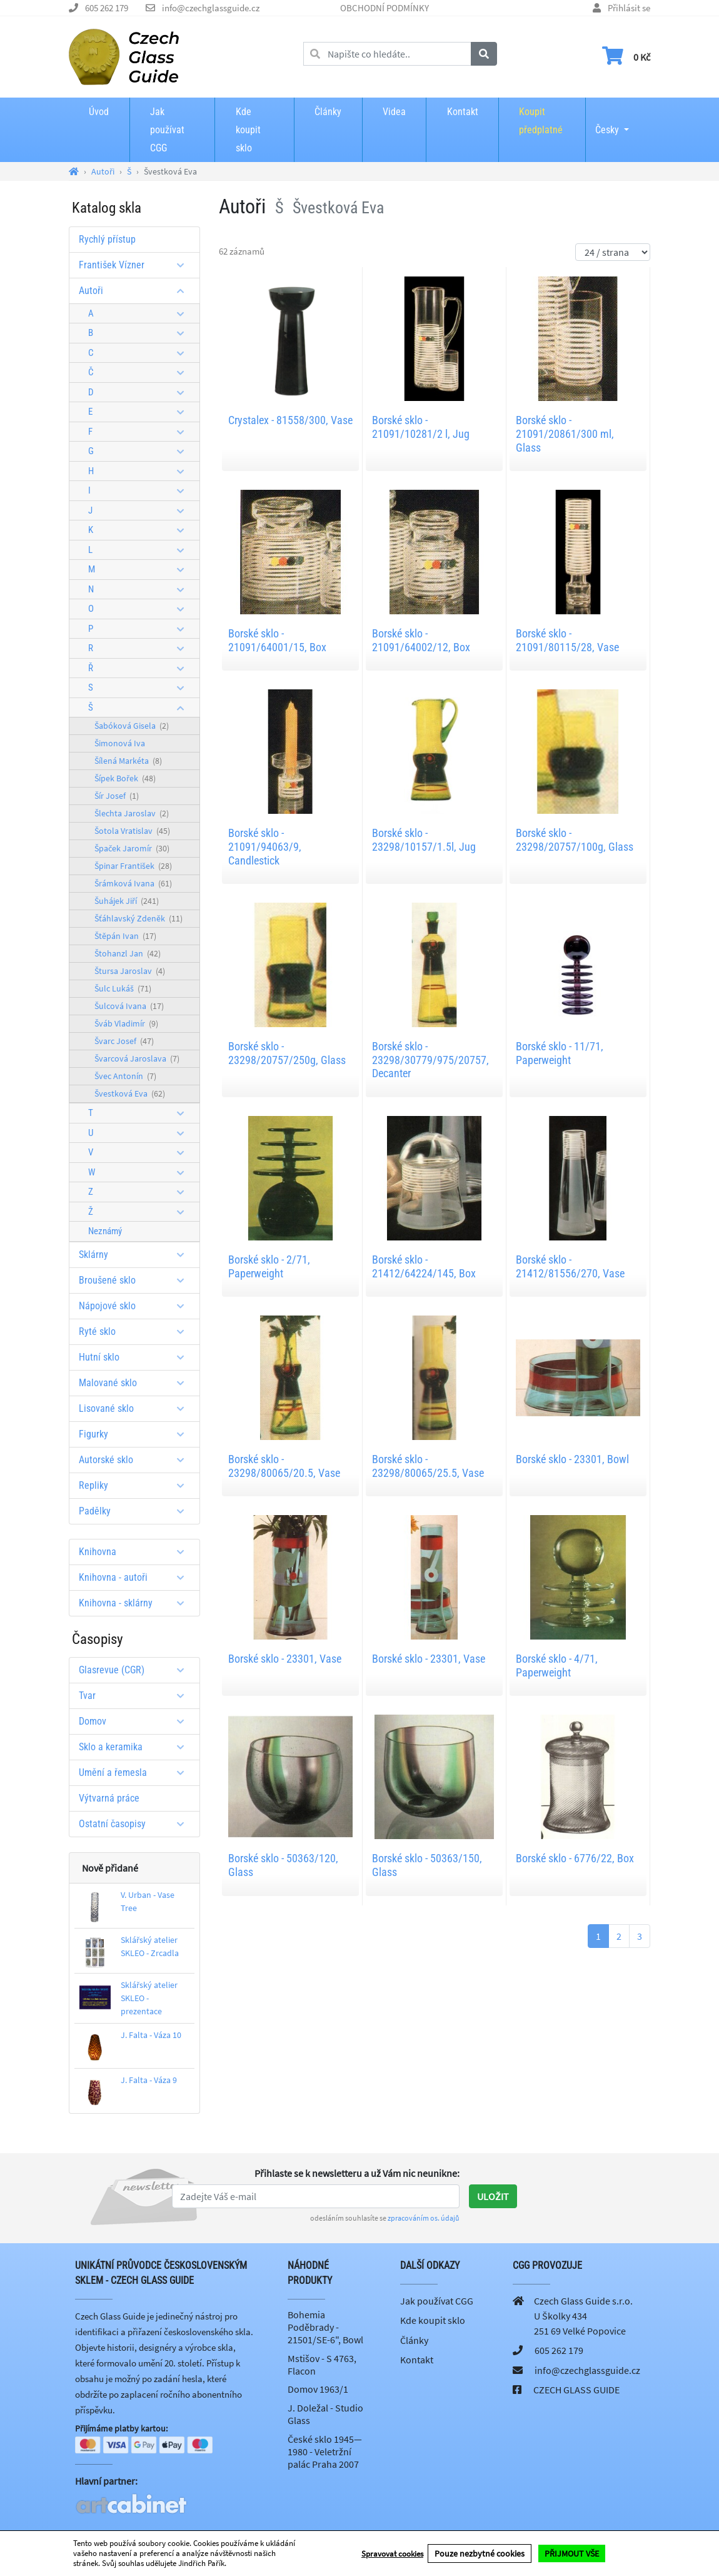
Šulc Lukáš (122, 988)
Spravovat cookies (392, 2553)
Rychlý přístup (107, 239)
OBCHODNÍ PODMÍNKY (384, 8)
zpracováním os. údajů (424, 2218)
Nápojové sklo (136, 1306)
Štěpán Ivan (125, 935)
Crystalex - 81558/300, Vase (290, 420)
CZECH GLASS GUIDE (576, 2389)
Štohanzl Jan (127, 953)
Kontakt (462, 112)
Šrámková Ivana (133, 883)
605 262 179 (106, 8)
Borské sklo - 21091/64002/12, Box (421, 640)
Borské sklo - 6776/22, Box (575, 1858)
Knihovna (136, 1552)
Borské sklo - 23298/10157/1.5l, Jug (424, 839)
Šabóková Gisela (131, 725)
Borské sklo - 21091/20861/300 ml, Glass (565, 433)
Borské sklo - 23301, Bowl (572, 1459)
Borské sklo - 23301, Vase (284, 1658)
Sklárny (136, 1254)
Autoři (136, 291)
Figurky (136, 1434)
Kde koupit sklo (248, 130)
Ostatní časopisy (136, 1824)
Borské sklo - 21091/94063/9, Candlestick (264, 846)
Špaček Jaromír (131, 848)
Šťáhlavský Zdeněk (138, 918)
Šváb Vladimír (126, 1023)
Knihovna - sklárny (136, 1603)
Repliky (136, 1485)
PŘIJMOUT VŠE (572, 2553)
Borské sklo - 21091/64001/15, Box (277, 640)
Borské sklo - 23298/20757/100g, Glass (574, 839)
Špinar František (133, 865)
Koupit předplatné (541, 121)
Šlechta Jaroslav (131, 813)
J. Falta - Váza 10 (151, 2035)
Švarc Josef (124, 1041)
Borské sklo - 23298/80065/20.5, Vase (284, 1466)
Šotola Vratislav (132, 830)
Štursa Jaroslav (129, 970)
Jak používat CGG (167, 130)
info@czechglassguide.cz (210, 8)
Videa (394, 112)
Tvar (136, 1695)
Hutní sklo (136, 1357)
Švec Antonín (125, 1076)
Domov (136, 1721)
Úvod (99, 112)
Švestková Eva (129, 1093)
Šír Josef (116, 795)
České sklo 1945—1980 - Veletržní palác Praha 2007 (325, 2451)
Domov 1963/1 (318, 2389)
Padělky (136, 1511)
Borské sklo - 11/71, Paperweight (559, 1053)
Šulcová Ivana (129, 1006)
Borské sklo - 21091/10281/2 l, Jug (421, 426)
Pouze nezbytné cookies (480, 2553)
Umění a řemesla (136, 1772)
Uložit (493, 2196)
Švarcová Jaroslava (136, 1058)
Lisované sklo (136, 1408)
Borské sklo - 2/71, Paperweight (269, 1266)
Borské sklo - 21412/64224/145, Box (424, 1266)
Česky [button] (607, 121)
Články (327, 112)
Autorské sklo (136, 1460)
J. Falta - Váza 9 (149, 2080)
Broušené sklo (136, 1280)
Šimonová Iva (119, 743)
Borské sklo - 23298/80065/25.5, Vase (428, 1466)
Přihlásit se (629, 8)
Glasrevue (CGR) (136, 1670)
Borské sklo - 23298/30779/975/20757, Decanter (430, 1060)
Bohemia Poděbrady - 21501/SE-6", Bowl (325, 2327)
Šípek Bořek (125, 778)
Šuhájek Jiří (126, 900)
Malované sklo (136, 1383)
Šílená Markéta (128, 760)
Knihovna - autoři (136, 1577)
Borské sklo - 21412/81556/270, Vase (570, 1266)
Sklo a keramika (136, 1747)
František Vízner (136, 265)
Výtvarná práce (109, 1798)
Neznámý (105, 1231)
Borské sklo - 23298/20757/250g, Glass (287, 1053)
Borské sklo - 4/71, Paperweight (557, 1665)
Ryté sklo (136, 1331)
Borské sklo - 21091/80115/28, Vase (567, 640)
